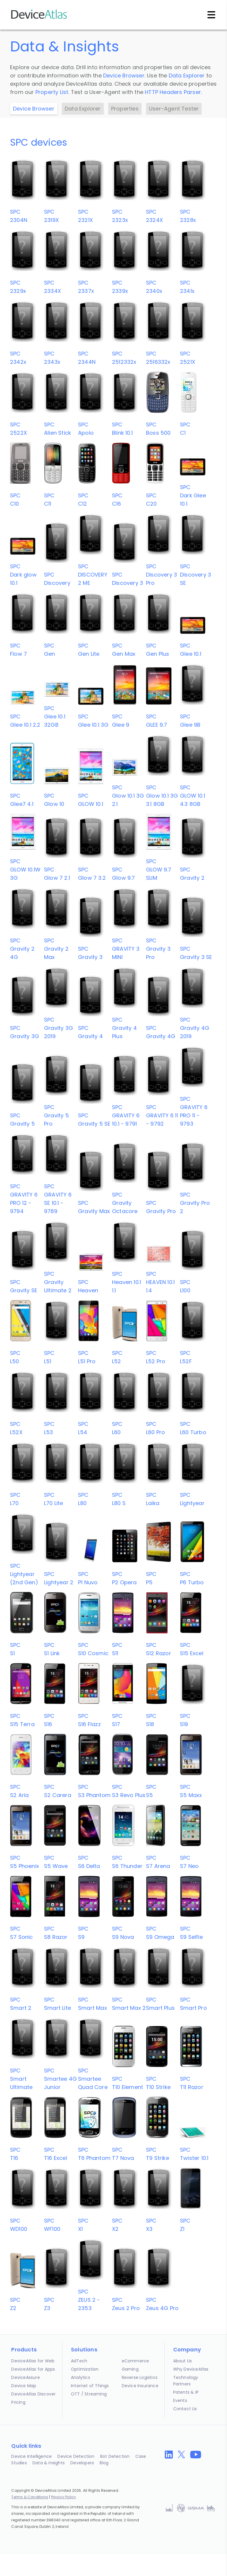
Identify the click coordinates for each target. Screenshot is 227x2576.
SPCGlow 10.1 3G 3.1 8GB (162, 796)
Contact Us (185, 2409)
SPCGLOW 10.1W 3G (25, 870)
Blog (104, 2463)
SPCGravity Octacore (125, 1203)
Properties (125, 108)
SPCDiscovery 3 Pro (161, 575)
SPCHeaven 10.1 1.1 (126, 1282)
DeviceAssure (25, 2377)
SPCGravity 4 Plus (124, 1028)
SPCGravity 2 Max (56, 949)
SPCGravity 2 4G (22, 949)
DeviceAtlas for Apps (33, 2369)
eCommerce (135, 2361)
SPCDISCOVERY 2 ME (92, 575)
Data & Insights (49, 2463)
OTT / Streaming (89, 2394)
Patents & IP (186, 2392)
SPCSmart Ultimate (21, 2079)
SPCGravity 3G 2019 (58, 1028)
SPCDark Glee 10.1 (193, 495)
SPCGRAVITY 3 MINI (126, 949)
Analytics (80, 2377)
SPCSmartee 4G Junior (60, 2079)
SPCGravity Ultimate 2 (58, 1282)
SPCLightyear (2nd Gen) (24, 1574)
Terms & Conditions (29, 2496)
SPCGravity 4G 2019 (194, 1028)
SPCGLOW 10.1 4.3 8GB (192, 796)
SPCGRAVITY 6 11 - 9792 (162, 1115)
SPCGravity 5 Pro (56, 1115)
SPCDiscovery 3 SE (195, 575)
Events (180, 2400)
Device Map (23, 2386)
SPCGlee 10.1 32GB (54, 716)
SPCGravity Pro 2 (195, 1203)
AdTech (79, 2361)
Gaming (130, 2369)
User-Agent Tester (174, 108)
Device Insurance (140, 2386)
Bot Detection (115, 2456)
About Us (182, 2361)
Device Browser (124, 75)
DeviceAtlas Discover (33, 2394)
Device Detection (75, 2456)
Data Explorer (187, 75)
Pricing (18, 2402)
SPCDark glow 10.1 (23, 575)
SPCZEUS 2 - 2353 (89, 2300)
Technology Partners (185, 2380)
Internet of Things (90, 2386)
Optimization (84, 2369)
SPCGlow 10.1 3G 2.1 (128, 796)
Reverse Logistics (140, 2377)
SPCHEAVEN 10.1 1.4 (160, 1282)
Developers (82, 2463)
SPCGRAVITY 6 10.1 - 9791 (126, 1115)
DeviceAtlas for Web (32, 2361)
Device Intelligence (31, 2456)
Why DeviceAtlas (191, 2369)
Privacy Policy (63, 2496)
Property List (52, 92)
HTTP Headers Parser (173, 92)
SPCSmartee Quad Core (93, 2079)
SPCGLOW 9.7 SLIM (158, 870)
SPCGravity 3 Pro (158, 949)
